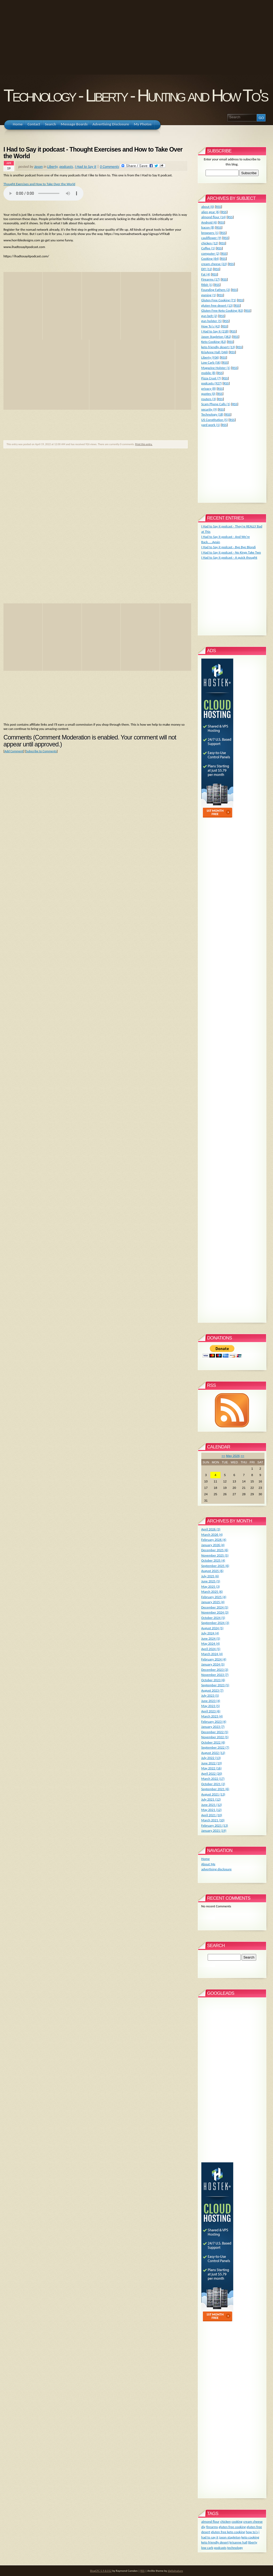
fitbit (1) (207, 285)
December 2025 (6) (214, 1550)
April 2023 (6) (210, 1711)
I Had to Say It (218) (215, 331)
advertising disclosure (216, 1869)
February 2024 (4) (213, 1659)
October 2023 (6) (213, 1680)
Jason (38, 166)
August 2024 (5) (212, 1628)
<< (223, 1455)
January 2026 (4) (212, 1545)
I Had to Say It (86, 166)
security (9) (209, 409)
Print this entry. (143, 444)
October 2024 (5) (213, 1618)
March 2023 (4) (212, 1716)
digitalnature (175, 2571)
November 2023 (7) (214, 1675)
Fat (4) (205, 274)
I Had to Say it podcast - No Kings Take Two (231, 552)
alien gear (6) (210, 212)
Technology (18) (212, 414)
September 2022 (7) (215, 1747)
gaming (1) (208, 295)
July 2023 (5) (210, 1695)
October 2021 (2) (213, 1784)
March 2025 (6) (212, 1592)
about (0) (207, 207)
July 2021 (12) (211, 1799)
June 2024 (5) (210, 1638)
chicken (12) (209, 243)
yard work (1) (210, 425)
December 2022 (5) (214, 1732)
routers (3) (208, 399)
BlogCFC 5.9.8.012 (101, 2571)
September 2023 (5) (215, 1685)
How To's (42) (210, 326)
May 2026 (233, 1455)
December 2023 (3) (214, 1670)
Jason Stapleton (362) (216, 337)
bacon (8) (208, 227)
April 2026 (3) (210, 1529)
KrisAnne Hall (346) (214, 352)
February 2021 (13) (214, 1825)
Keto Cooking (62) (213, 342)
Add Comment (14, 751)
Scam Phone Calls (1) (215, 404)
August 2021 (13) (213, 1794)
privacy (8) (208, 389)
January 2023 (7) (212, 1727)
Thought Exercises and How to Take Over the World (39, 184)
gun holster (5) (211, 321)
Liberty (52, 166)
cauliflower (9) (211, 238)
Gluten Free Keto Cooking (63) (222, 310)
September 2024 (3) (215, 1623)
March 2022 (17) (212, 1779)
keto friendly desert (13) (218, 347)
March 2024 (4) (212, 1654)
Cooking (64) (210, 259)
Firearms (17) (210, 279)
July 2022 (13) (211, 1758)
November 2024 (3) (214, 1612)
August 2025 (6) (212, 1571)
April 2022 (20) (211, 1773)
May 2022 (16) (211, 1768)
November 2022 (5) (214, 1737)
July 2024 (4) (210, 1633)
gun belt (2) (209, 316)
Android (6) (209, 222)
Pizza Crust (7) (211, 378)
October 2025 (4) (213, 1560)
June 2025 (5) (210, 1581)
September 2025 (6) (215, 1566)
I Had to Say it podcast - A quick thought (229, 557)
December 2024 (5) (214, 1607)
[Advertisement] (136, 37)
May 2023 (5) (210, 1706)
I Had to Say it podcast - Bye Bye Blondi (228, 547)
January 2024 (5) (212, 1664)
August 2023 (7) (212, 1690)
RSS (218, 207)
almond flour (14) (213, 217)
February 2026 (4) (213, 1540)
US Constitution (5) (214, 420)
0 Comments (109, 166)
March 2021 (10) (212, 1820)
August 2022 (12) (213, 1753)
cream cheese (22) (214, 264)
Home (205, 1859)
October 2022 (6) (213, 1742)
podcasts (66, 166)
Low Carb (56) (211, 362)
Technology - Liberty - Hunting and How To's (135, 95)
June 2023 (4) (210, 1701)
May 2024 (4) (210, 1643)
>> (242, 1455)
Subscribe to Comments (41, 751)
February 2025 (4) (213, 1597)
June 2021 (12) (211, 1805)
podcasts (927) (211, 383)
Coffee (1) (208, 248)
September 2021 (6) (215, 1789)
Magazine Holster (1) (215, 368)
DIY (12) (206, 269)
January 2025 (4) (212, 1602)
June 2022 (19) (211, 1763)
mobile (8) (208, 373)
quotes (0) (208, 394)
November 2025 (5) (214, 1555)
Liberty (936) (210, 357)
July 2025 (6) (210, 1576)
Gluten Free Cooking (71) (218, 300)
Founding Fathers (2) (215, 290)
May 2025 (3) (210, 1586)
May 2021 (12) (211, 1810)
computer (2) (210, 253)
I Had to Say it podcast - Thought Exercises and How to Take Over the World (92, 153)
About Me (208, 1864)
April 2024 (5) (210, 1649)
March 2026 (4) (212, 1535)
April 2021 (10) (211, 1815)
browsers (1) (210, 233)
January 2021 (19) (213, 1831)
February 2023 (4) (213, 1722)
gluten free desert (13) (217, 305)
